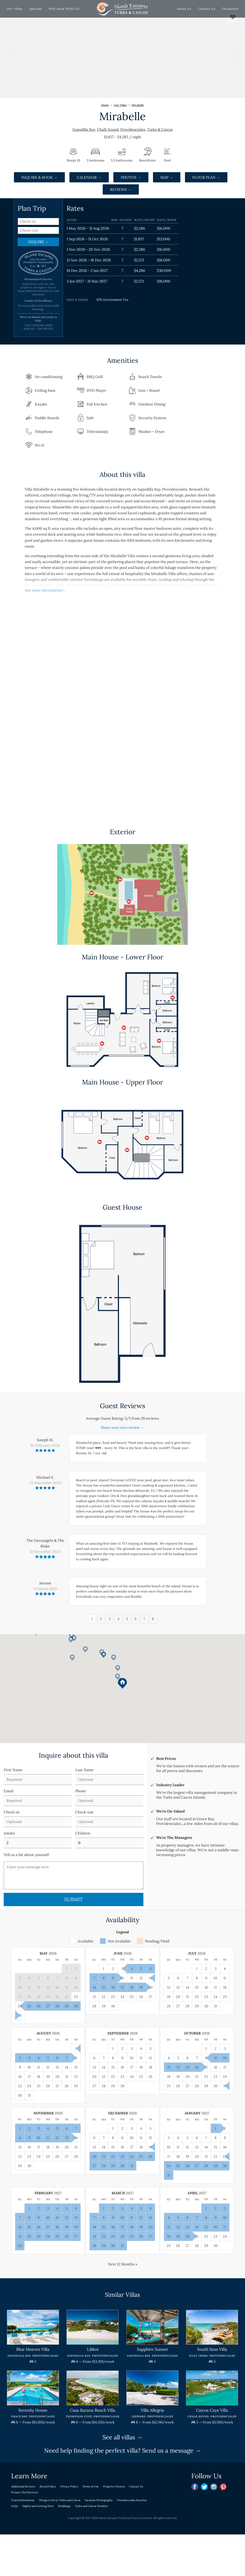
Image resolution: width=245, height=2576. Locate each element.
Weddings (113, 2540)
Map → (166, 177)
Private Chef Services (49, 2524)
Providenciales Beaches (28, 2540)
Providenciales (132, 129)
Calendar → (89, 177)
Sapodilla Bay (83, 129)
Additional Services (25, 2517)
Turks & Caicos (160, 129)
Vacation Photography (117, 2533)
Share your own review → (122, 1382)
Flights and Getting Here (82, 2540)
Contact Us (203, 9)
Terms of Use (105, 2517)
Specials (38, 9)
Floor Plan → (206, 177)
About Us (178, 9)
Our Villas (15, 9)
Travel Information (25, 2533)
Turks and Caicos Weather (31, 2547)
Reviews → (120, 189)
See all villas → (122, 2467)
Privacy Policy (79, 2517)
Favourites (229, 9)
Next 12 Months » (122, 2219)
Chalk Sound (108, 129)
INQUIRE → (38, 241)
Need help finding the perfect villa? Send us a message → (122, 2480)
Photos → (131, 177)
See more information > (45, 590)
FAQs (55, 2540)
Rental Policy (54, 2517)
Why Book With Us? (69, 9)
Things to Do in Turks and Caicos (70, 2533)
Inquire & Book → (39, 177)
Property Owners (133, 2517)
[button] (93, 1612)
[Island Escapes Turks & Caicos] (122, 10)
